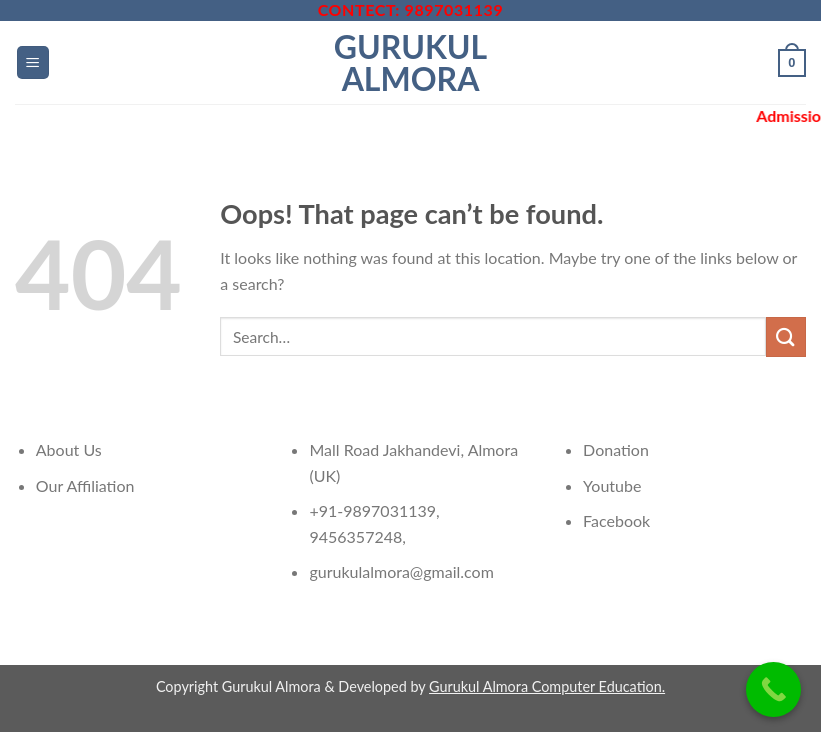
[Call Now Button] (773, 689)
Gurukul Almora (410, 63)
